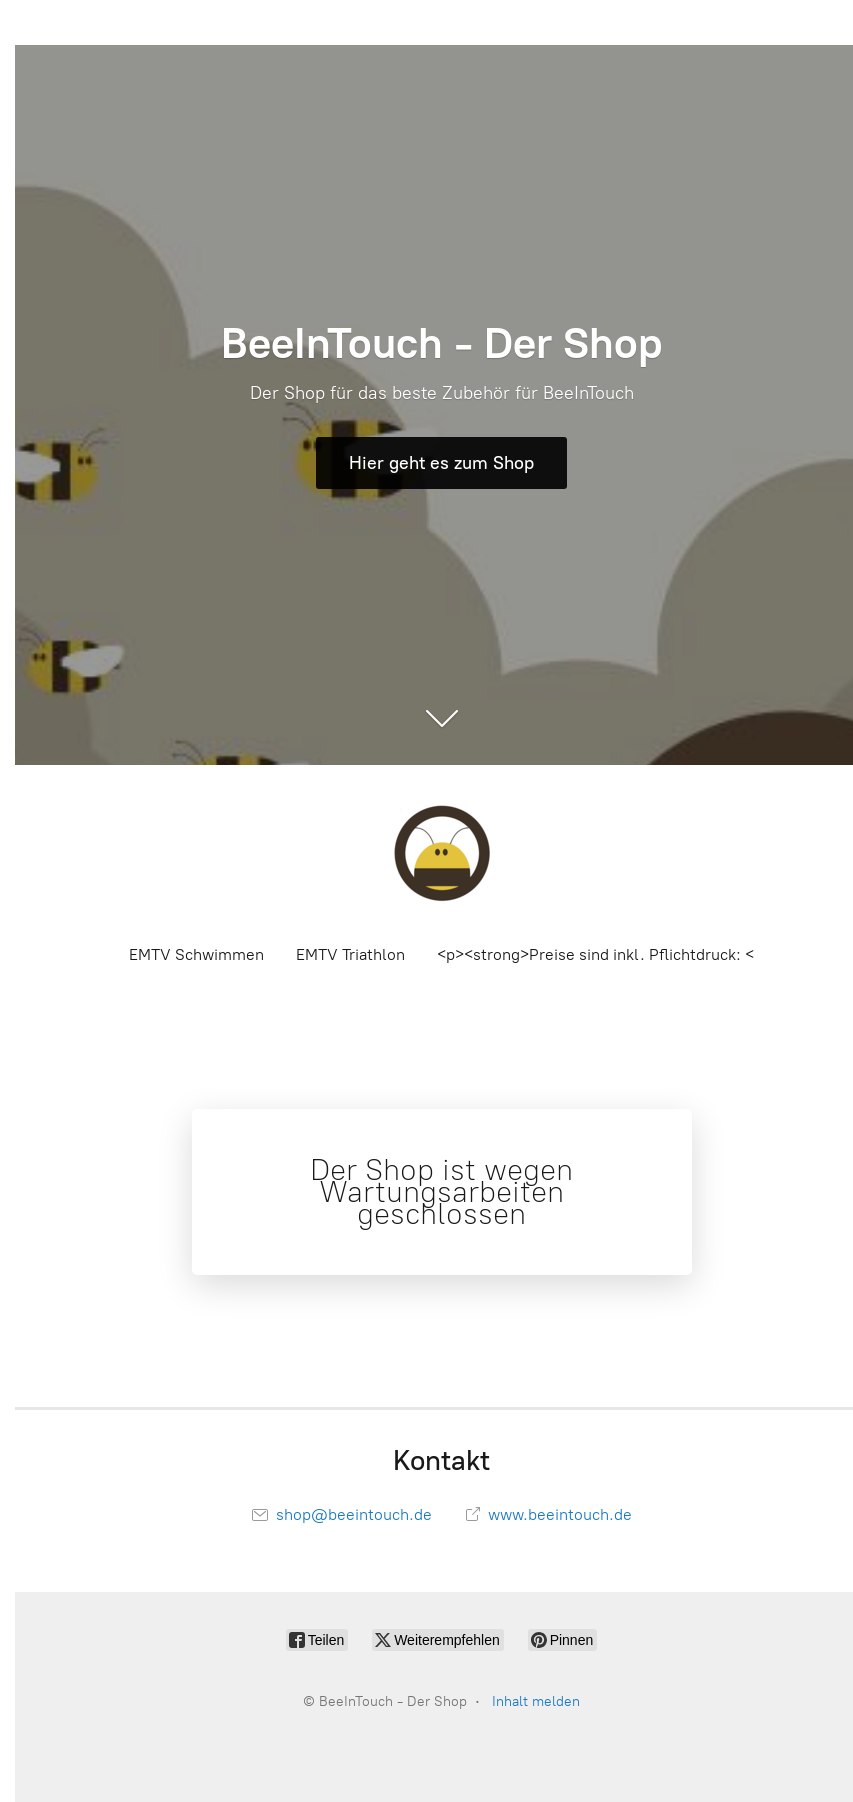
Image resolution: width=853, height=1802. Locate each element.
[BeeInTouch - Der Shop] (442, 853)
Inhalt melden (536, 1701)
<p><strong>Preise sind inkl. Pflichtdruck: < (595, 954)
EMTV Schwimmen (196, 954)
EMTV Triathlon (350, 954)
